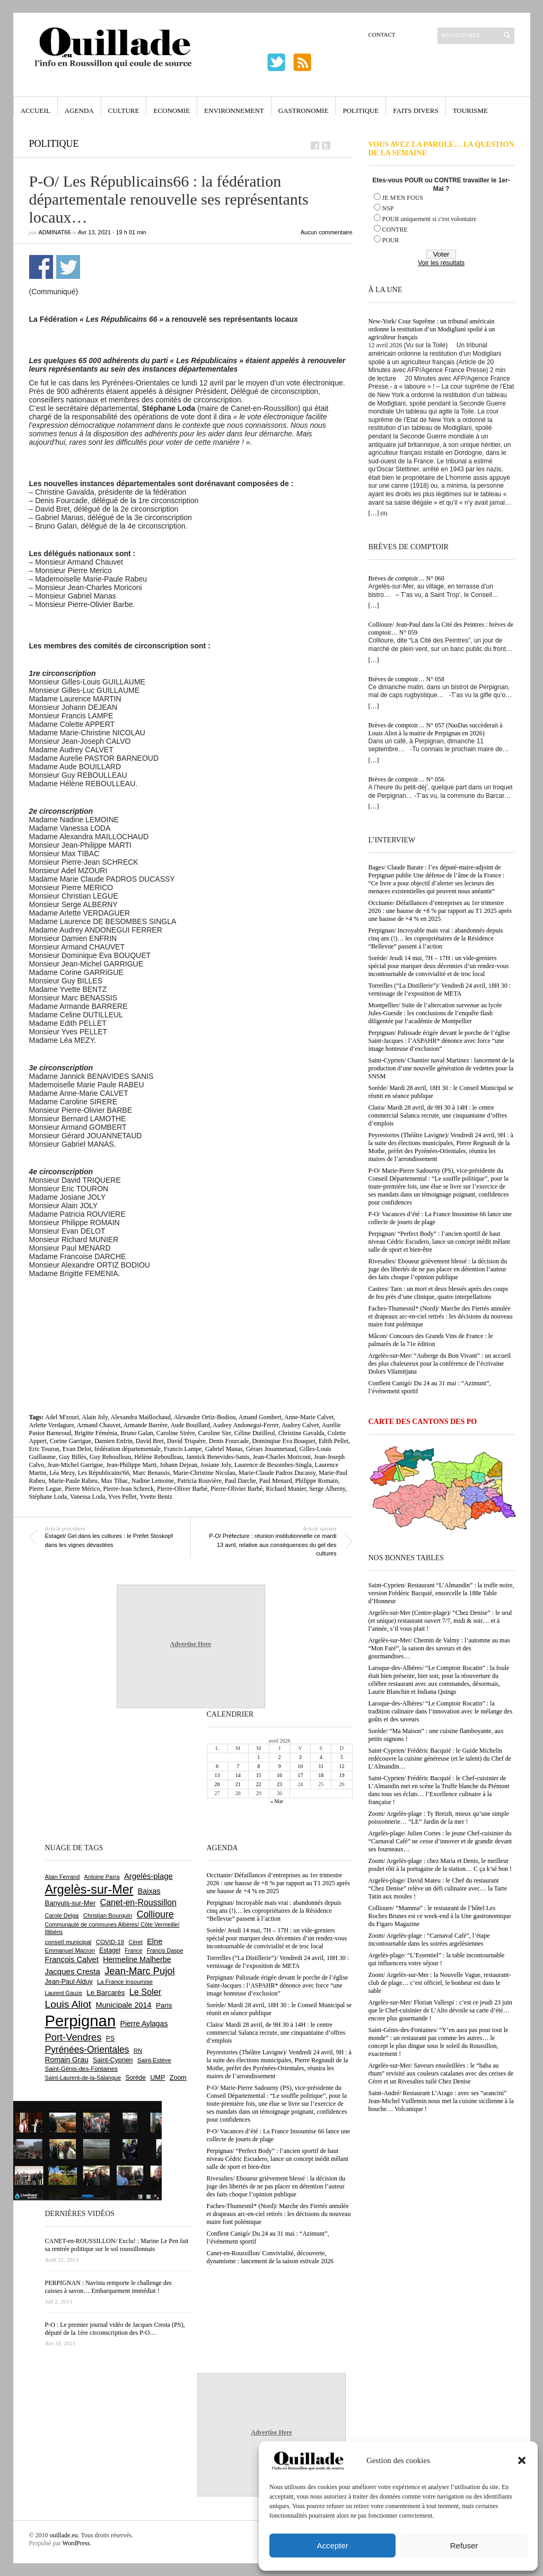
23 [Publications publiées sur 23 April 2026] (279, 1784)
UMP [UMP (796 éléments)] (157, 2077)
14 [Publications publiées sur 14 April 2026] (238, 1775)
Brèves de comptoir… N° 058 (406, 679)
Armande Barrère (145, 1425)
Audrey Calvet (300, 1425)
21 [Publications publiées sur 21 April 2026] (238, 1784)
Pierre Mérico (82, 1488)
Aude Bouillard (189, 1425)
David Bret (150, 1441)
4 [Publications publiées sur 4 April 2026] (321, 1757)
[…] (374, 513)
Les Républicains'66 (103, 1472)
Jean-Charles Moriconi (281, 1457)
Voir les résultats (441, 263)
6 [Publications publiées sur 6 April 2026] (217, 1766)
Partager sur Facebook (41, 267)
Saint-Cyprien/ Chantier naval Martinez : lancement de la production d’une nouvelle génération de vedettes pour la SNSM (441, 1068)
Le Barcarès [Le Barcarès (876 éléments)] (105, 1993)
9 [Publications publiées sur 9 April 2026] (279, 1766)
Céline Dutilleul (254, 1433)
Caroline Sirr (214, 1433)
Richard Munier (286, 1488)
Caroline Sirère (175, 1433)
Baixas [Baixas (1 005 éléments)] (149, 1891)
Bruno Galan (136, 1433)
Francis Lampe (183, 1449)
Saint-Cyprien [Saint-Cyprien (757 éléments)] (113, 2060)
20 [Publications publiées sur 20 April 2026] (217, 1784)
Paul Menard (275, 1480)
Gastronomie (303, 111)
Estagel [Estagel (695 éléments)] (109, 1950)
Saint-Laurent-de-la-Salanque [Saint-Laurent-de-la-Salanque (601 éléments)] (83, 2077)
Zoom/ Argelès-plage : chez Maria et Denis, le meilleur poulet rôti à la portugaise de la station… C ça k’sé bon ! (440, 1864)
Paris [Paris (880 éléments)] (164, 2005)
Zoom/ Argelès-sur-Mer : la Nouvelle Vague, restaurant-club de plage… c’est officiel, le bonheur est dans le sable (440, 1982)
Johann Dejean (178, 1465)
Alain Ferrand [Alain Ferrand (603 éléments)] (62, 1877)
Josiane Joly (215, 1465)
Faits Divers (415, 111)
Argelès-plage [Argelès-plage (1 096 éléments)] (148, 1876)
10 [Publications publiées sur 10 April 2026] (300, 1766)
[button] (521, 2460)
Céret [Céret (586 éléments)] (135, 1942)
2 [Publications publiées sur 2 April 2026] (279, 1757)
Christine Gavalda (301, 1433)
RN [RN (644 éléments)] (138, 2050)
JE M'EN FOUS (403, 197)
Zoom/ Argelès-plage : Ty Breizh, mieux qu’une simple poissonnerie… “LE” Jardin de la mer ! (439, 1817)
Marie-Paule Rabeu (73, 1480)
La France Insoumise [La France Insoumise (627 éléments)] (125, 1982)
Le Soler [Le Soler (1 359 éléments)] (145, 1992)
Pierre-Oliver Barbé (182, 1488)
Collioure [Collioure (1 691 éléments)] (155, 1914)
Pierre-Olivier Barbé (236, 1488)
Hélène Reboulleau (158, 1457)
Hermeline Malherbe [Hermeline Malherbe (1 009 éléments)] (137, 1959)
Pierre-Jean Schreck (128, 1488)
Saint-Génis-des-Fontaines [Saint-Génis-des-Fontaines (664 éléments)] (81, 2068)
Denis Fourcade (229, 1441)
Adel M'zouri (62, 1417)
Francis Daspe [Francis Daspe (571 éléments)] (165, 1950)
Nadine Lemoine (153, 1480)
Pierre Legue (45, 1488)
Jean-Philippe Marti (131, 1465)
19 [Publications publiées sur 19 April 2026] (341, 1775)
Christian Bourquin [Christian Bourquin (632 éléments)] (108, 1915)
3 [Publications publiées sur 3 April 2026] (300, 1757)
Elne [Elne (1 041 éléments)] (154, 1941)
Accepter (332, 2545)
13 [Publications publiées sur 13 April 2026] (217, 1775)
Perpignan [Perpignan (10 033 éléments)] (80, 2020)
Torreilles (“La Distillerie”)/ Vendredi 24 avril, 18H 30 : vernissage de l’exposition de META (440, 989)
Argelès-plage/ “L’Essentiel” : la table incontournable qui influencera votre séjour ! (437, 1959)
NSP (388, 208)
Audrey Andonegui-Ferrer (245, 1425)
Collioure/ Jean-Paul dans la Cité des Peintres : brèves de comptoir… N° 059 (441, 628)
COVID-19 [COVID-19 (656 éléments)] (110, 1942)
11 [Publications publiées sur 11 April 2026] (320, 1766)
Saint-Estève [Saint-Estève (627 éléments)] (154, 2060)
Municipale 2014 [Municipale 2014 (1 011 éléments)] (124, 2005)
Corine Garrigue (70, 1441)
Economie (171, 111)
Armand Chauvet (98, 1425)
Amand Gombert (260, 1417)
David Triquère (186, 1441)
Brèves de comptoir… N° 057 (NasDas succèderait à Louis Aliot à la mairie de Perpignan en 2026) (436, 729)
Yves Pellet (122, 1496)
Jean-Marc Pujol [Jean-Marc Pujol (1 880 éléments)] (139, 1970)
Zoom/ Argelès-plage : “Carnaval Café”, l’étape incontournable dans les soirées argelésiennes (429, 1939)
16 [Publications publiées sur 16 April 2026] (279, 1775)
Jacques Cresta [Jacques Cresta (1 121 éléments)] (72, 1971)
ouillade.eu (64, 2535)
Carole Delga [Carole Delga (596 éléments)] (62, 1915)
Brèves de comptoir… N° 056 (406, 779)
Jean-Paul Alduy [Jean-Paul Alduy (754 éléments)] (69, 1981)
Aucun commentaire (327, 232)
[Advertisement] (191, 1307)
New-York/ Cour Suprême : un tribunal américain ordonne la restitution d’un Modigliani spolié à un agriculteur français (432, 329)
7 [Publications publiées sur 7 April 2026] (238, 1766)
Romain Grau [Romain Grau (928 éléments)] (67, 2059)
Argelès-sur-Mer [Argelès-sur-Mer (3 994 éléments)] (89, 1889)
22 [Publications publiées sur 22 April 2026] (258, 1784)
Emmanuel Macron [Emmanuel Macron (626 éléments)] (70, 1950)
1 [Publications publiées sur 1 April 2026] (258, 1757)
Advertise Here (190, 1644)
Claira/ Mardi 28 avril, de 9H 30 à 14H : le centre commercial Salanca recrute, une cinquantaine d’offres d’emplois (438, 1115)
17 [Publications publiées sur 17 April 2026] (300, 1775)
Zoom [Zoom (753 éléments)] (178, 2077)
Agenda (79, 111)
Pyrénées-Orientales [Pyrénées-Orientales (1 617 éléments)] (87, 2049)
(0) (384, 513)
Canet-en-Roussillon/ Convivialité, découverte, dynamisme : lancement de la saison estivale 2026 (270, 2257)
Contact (382, 34)
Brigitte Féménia (95, 1433)
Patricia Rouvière (199, 1480)
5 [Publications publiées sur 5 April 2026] (341, 1757)
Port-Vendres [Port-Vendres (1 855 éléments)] (73, 2037)
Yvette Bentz (155, 1496)
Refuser (464, 2545)
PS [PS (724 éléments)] (110, 2038)
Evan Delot (77, 1449)
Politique (361, 111)
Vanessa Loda (87, 1496)
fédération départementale (127, 1449)
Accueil (35, 111)
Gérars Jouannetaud (271, 1449)
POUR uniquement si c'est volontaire (429, 219)
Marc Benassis (151, 1472)
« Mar (276, 1801)
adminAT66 (55, 232)
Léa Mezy (62, 1472)
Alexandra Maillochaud (140, 1417)
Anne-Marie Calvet (309, 1417)
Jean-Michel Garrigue (75, 1465)
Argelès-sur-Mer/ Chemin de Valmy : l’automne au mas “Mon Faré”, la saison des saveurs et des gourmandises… (439, 1648)
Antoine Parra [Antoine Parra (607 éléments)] (102, 1877)
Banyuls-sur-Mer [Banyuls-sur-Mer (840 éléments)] (70, 1903)
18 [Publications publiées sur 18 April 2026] (320, 1775)
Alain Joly (95, 1417)
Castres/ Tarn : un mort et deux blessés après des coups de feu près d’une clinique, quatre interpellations (439, 1292)
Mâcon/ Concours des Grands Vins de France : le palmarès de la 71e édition (431, 1340)
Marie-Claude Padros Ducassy (277, 1472)
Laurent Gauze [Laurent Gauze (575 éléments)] (64, 1993)
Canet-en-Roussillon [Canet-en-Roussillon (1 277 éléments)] (138, 1902)
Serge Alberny (327, 1488)
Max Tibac (114, 1480)
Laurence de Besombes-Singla (273, 1465)
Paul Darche (240, 1480)
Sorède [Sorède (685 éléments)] (136, 2077)
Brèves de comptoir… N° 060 (406, 578)
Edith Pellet (333, 1441)
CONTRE (395, 229)
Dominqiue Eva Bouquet (283, 1441)
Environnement (234, 111)
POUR (390, 240)
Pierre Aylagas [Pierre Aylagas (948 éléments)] (144, 2023)
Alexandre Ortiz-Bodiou (204, 1417)
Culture (123, 111)
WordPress (76, 2543)
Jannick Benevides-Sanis (218, 1457)
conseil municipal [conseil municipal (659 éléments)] (68, 1942)
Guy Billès (72, 1457)
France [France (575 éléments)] (133, 1950)
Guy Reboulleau (110, 1457)
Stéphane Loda (48, 1496)
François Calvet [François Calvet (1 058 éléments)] (72, 1959)
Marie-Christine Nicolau (204, 1472)
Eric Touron (44, 1449)
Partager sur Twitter (68, 267)
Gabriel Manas (224, 1449)
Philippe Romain (316, 1480)
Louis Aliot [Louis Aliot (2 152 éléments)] (68, 2004)
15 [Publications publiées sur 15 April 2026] (258, 1775)
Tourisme (470, 111)
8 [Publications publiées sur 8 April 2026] (258, 1766)
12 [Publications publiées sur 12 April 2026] (341, 1766)
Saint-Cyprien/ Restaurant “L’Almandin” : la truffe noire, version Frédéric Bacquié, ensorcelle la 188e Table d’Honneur (441, 1593)
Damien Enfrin (113, 1441)
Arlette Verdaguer (51, 1425)
